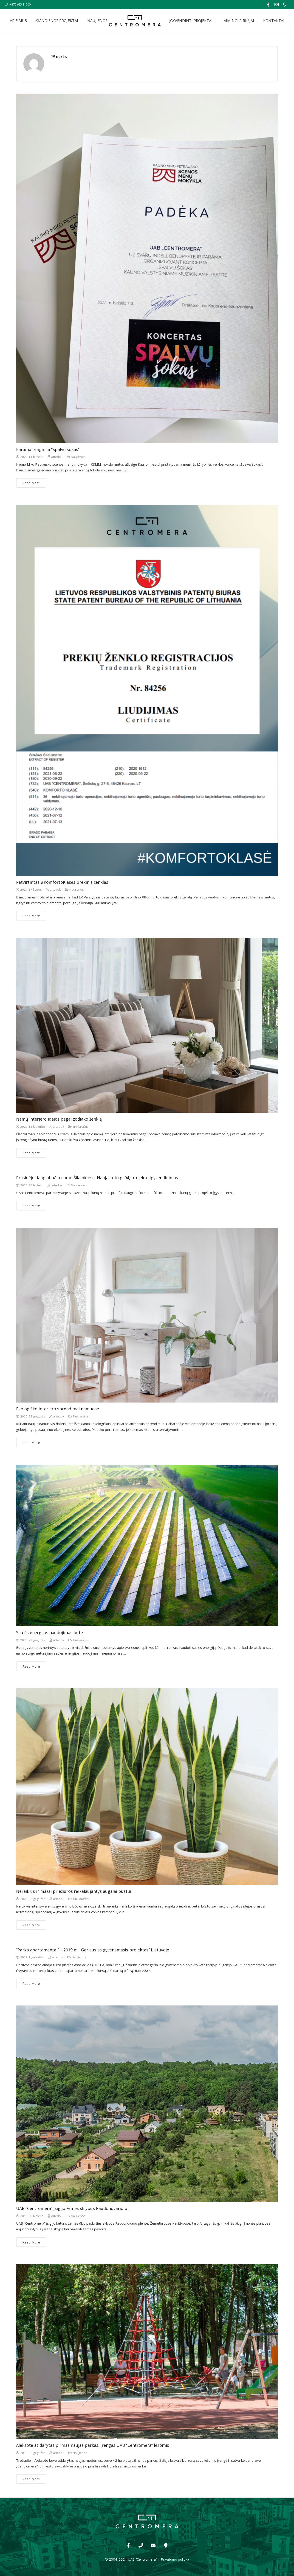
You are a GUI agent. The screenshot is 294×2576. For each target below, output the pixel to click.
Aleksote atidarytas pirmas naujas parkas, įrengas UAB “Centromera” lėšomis (92, 2445)
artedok (56, 457)
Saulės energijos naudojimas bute (49, 1632)
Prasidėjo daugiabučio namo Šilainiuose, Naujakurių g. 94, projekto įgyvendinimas (97, 1177)
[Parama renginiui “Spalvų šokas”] (147, 268)
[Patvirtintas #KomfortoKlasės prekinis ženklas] (147, 690)
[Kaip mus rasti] (165, 2545)
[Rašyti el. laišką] (153, 2545)
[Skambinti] (141, 2545)
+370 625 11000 (20, 4)
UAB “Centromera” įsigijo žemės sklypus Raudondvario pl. (72, 2208)
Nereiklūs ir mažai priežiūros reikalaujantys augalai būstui (73, 1891)
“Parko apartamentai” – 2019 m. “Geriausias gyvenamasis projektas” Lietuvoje (92, 1950)
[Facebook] (128, 2545)
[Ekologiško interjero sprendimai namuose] (147, 1315)
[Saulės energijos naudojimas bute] (147, 1545)
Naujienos (78, 457)
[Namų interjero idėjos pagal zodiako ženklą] (147, 1025)
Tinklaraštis (80, 1126)
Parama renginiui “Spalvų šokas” (47, 449)
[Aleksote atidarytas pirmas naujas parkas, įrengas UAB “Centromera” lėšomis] (147, 2351)
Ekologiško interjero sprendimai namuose (57, 1408)
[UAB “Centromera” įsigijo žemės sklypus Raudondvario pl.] (147, 2103)
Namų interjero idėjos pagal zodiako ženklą (59, 1119)
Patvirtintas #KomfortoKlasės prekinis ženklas (62, 882)
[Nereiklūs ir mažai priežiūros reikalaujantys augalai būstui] (147, 1786)
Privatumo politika (175, 2559)
